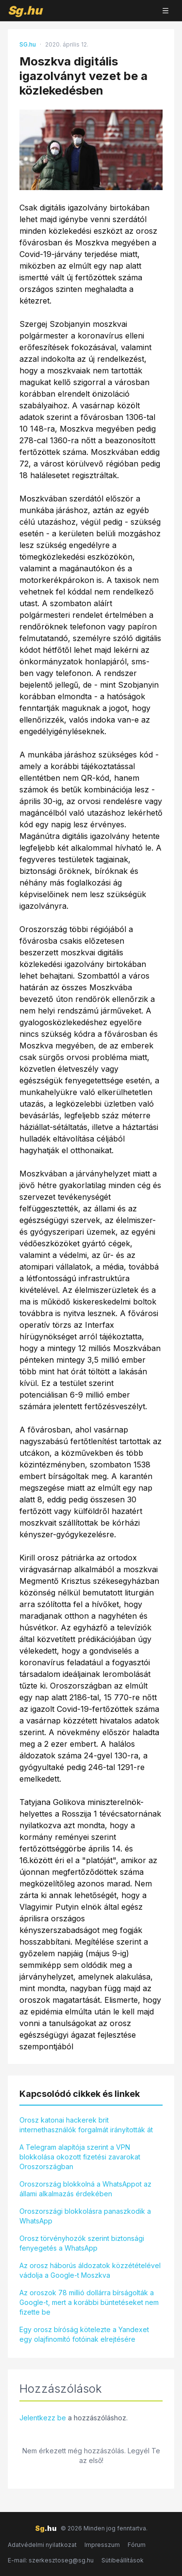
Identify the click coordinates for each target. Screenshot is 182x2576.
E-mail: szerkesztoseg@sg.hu (51, 2560)
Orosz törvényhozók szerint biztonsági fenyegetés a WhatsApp (81, 2243)
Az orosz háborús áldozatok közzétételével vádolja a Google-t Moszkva (90, 2270)
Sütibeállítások (122, 2560)
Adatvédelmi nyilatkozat (42, 2544)
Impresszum (102, 2544)
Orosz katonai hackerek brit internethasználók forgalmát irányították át (86, 2125)
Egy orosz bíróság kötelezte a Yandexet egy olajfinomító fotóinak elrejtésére (84, 2334)
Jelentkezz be (42, 2418)
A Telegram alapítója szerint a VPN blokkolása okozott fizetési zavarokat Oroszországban (79, 2157)
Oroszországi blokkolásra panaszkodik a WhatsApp (85, 2216)
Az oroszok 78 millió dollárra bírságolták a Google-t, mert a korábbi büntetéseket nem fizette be (89, 2302)
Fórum (137, 2544)
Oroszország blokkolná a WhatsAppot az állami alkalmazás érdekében (85, 2189)
